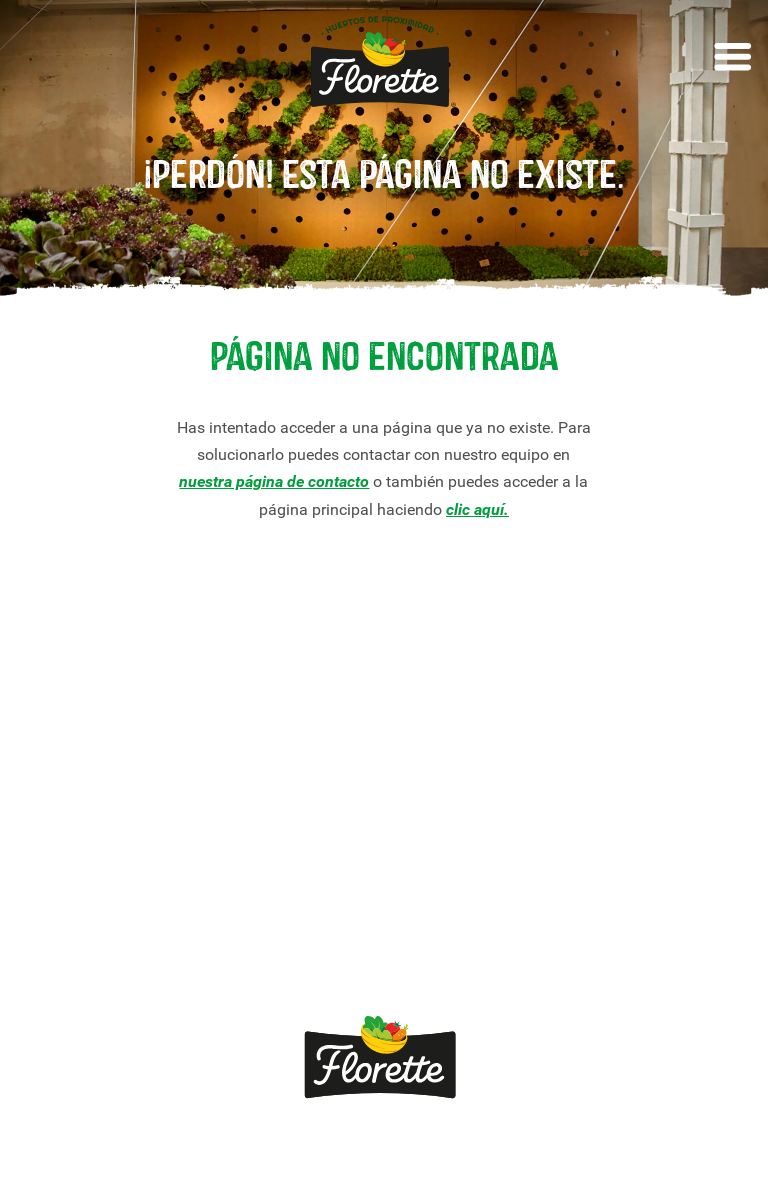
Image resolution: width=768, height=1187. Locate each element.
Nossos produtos (84, 743)
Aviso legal (203, 1145)
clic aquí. (477, 509)
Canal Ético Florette (94, 959)
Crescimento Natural (98, 895)
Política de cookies (537, 1145)
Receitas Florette (85, 808)
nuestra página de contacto (274, 481)
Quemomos (259, 798)
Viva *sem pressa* (90, 927)
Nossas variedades (92, 775)
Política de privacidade (356, 1145)
